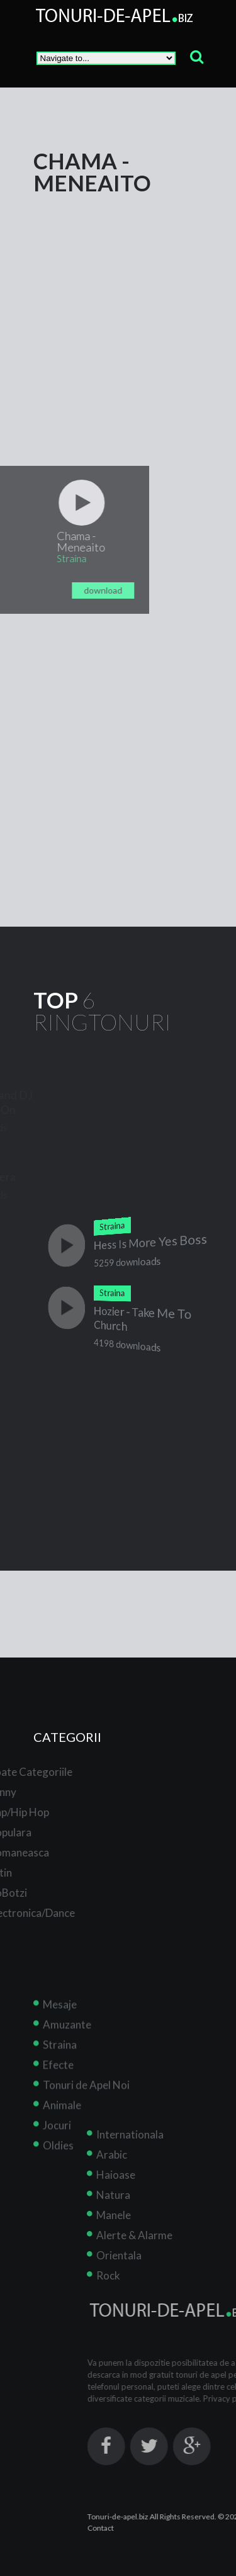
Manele (142, 2215)
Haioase (144, 2174)
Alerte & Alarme (163, 2235)
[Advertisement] (118, 312)
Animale (62, 2132)
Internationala (159, 2134)
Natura (142, 2194)
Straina (60, 2072)
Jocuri (57, 2152)
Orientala (148, 2255)
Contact (129, 2528)
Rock (137, 2275)
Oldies (58, 2172)
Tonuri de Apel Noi (86, 2112)
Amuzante (67, 2052)
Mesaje (60, 2031)
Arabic (140, 2154)
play (52, 502)
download (74, 590)
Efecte (58, 2092)
